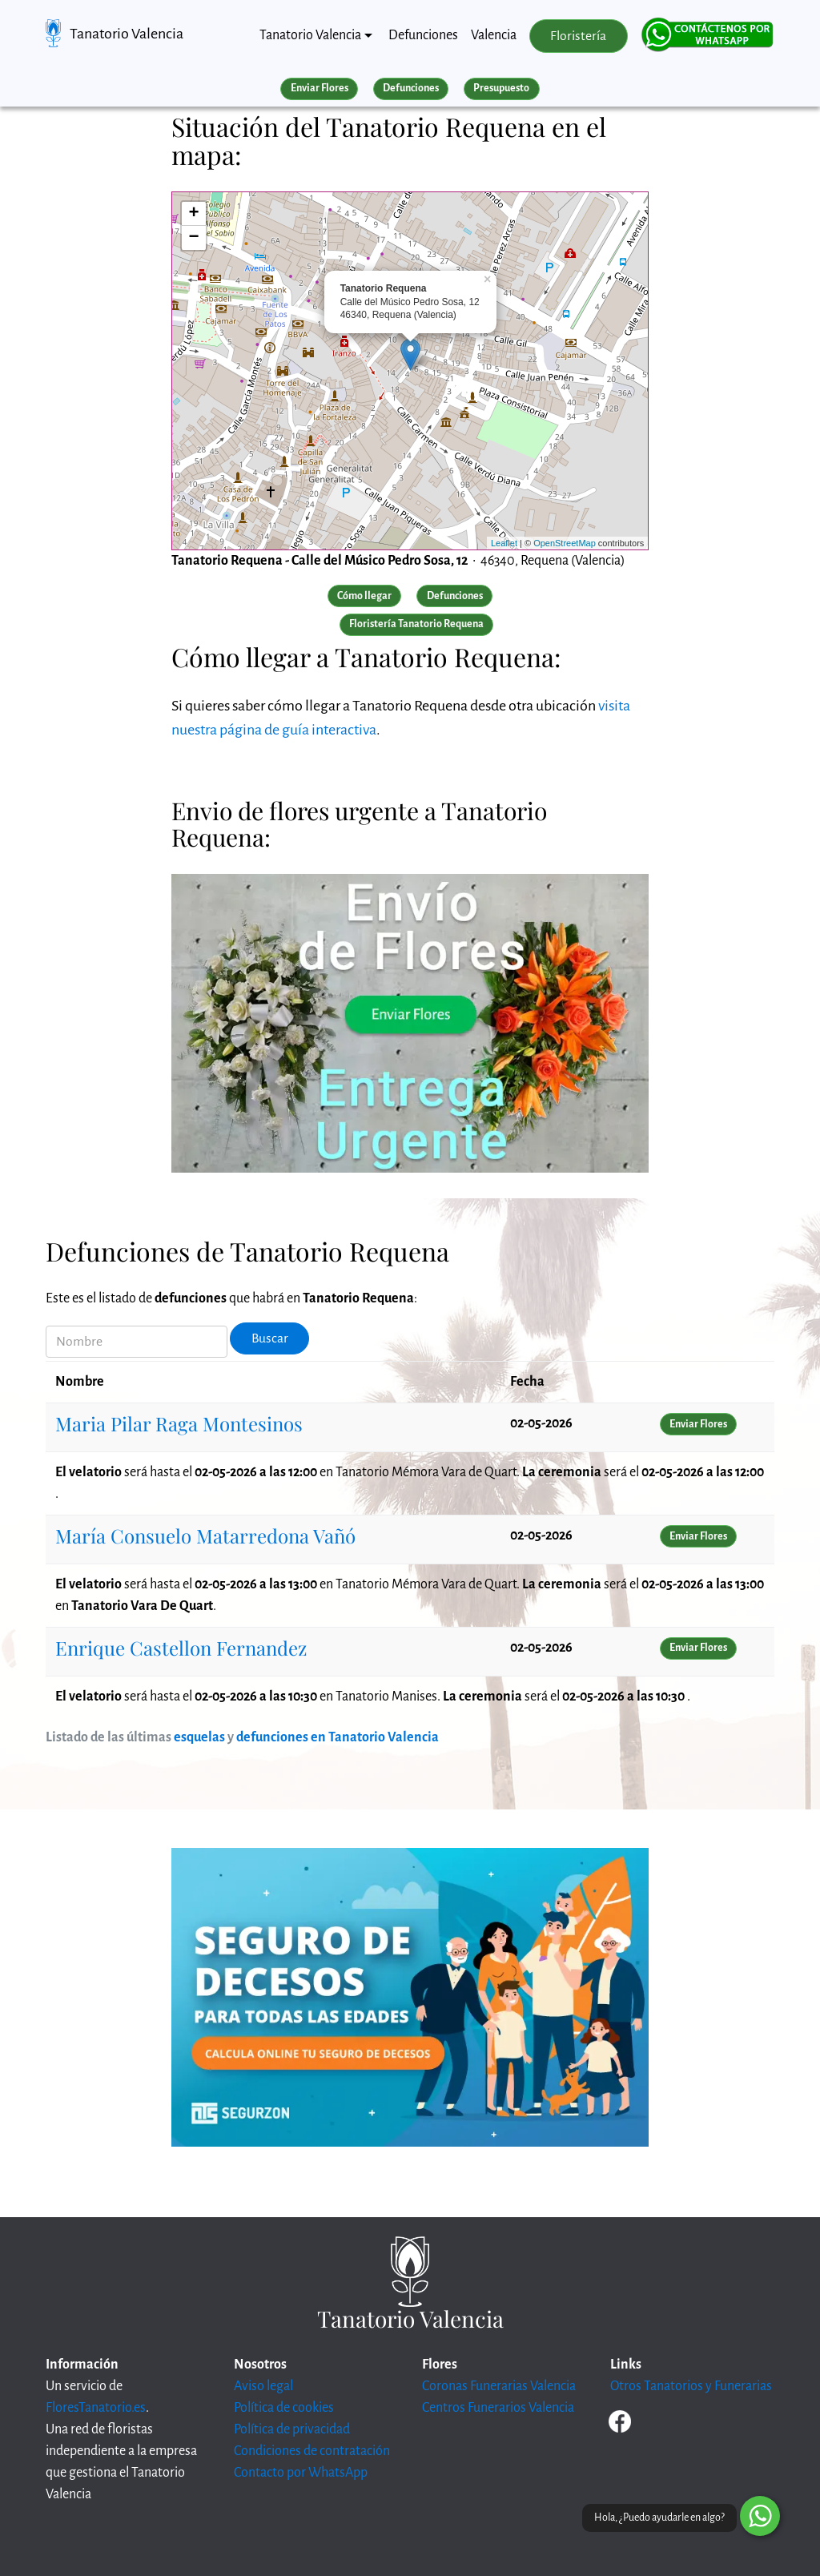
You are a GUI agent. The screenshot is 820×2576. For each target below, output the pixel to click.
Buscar (269, 1338)
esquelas (199, 1737)
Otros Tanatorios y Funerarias (691, 2386)
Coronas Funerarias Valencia (499, 2386)
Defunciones (423, 35)
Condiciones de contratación (312, 2451)
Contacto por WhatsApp (301, 2472)
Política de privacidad (292, 2429)
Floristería (578, 36)
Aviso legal (263, 2386)
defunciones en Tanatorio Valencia (337, 1737)
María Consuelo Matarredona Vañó (205, 1535)
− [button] (194, 238)
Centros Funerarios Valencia (498, 2408)
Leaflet (504, 543)
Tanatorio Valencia (126, 34)
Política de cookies (284, 2408)
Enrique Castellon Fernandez (181, 1647)
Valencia (494, 35)
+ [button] (194, 214)
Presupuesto (501, 88)
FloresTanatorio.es (96, 2408)
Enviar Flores (319, 88)
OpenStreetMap (564, 543)
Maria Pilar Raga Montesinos (179, 1423)
